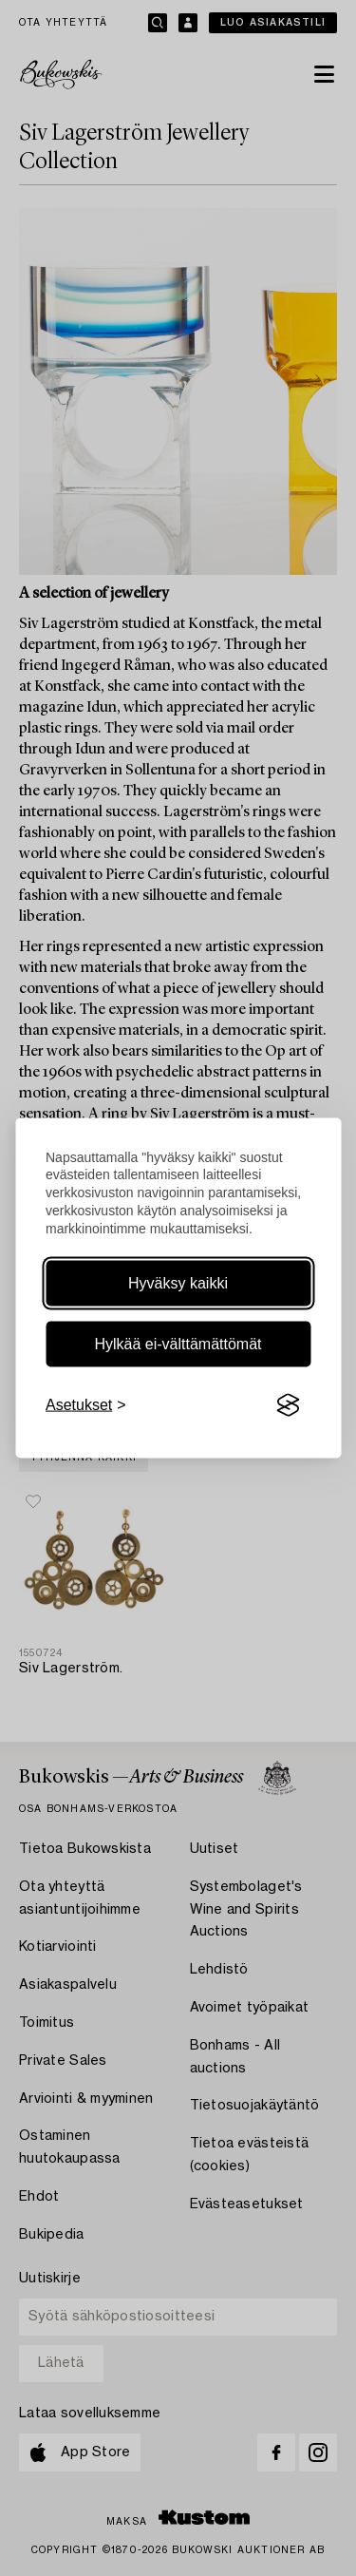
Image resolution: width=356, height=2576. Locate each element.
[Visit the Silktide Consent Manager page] (287, 1405)
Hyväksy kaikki (178, 1283)
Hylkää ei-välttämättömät (177, 1344)
